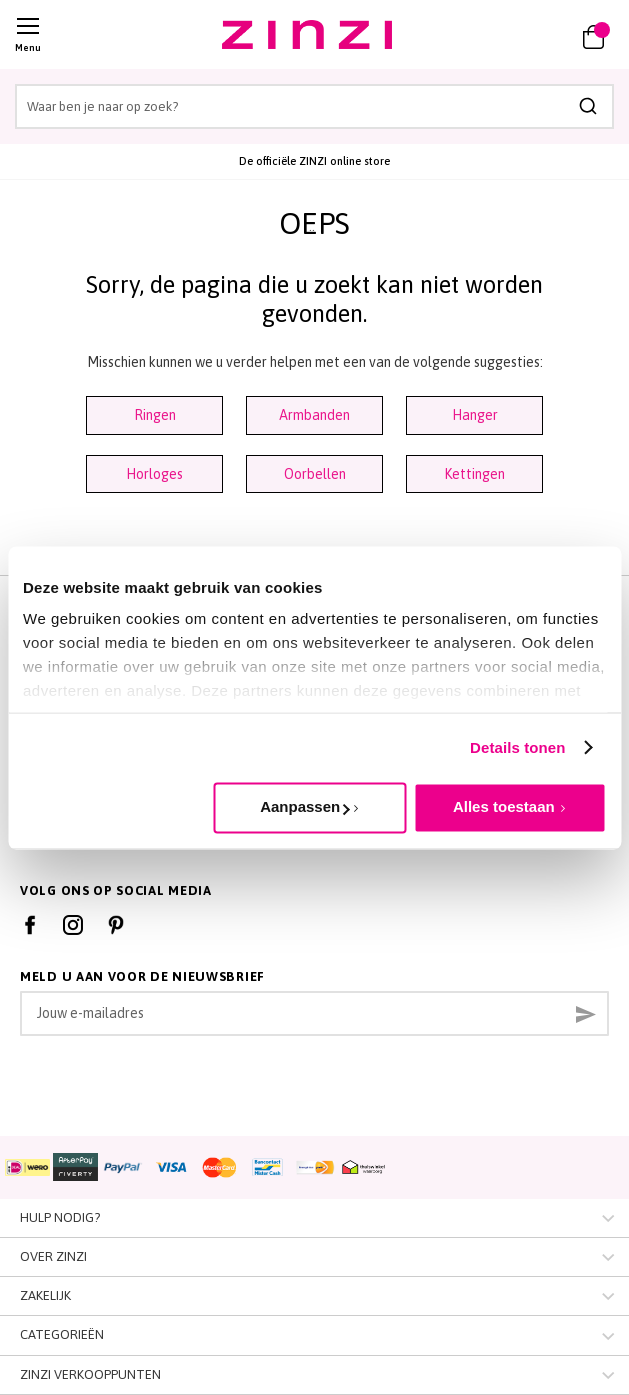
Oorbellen (315, 474)
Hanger (475, 415)
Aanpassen (304, 806)
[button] (536, 35)
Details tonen (517, 747)
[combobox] (314, 106)
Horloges (154, 474)
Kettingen (474, 474)
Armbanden (314, 415)
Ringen (155, 415)
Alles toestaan (504, 806)
